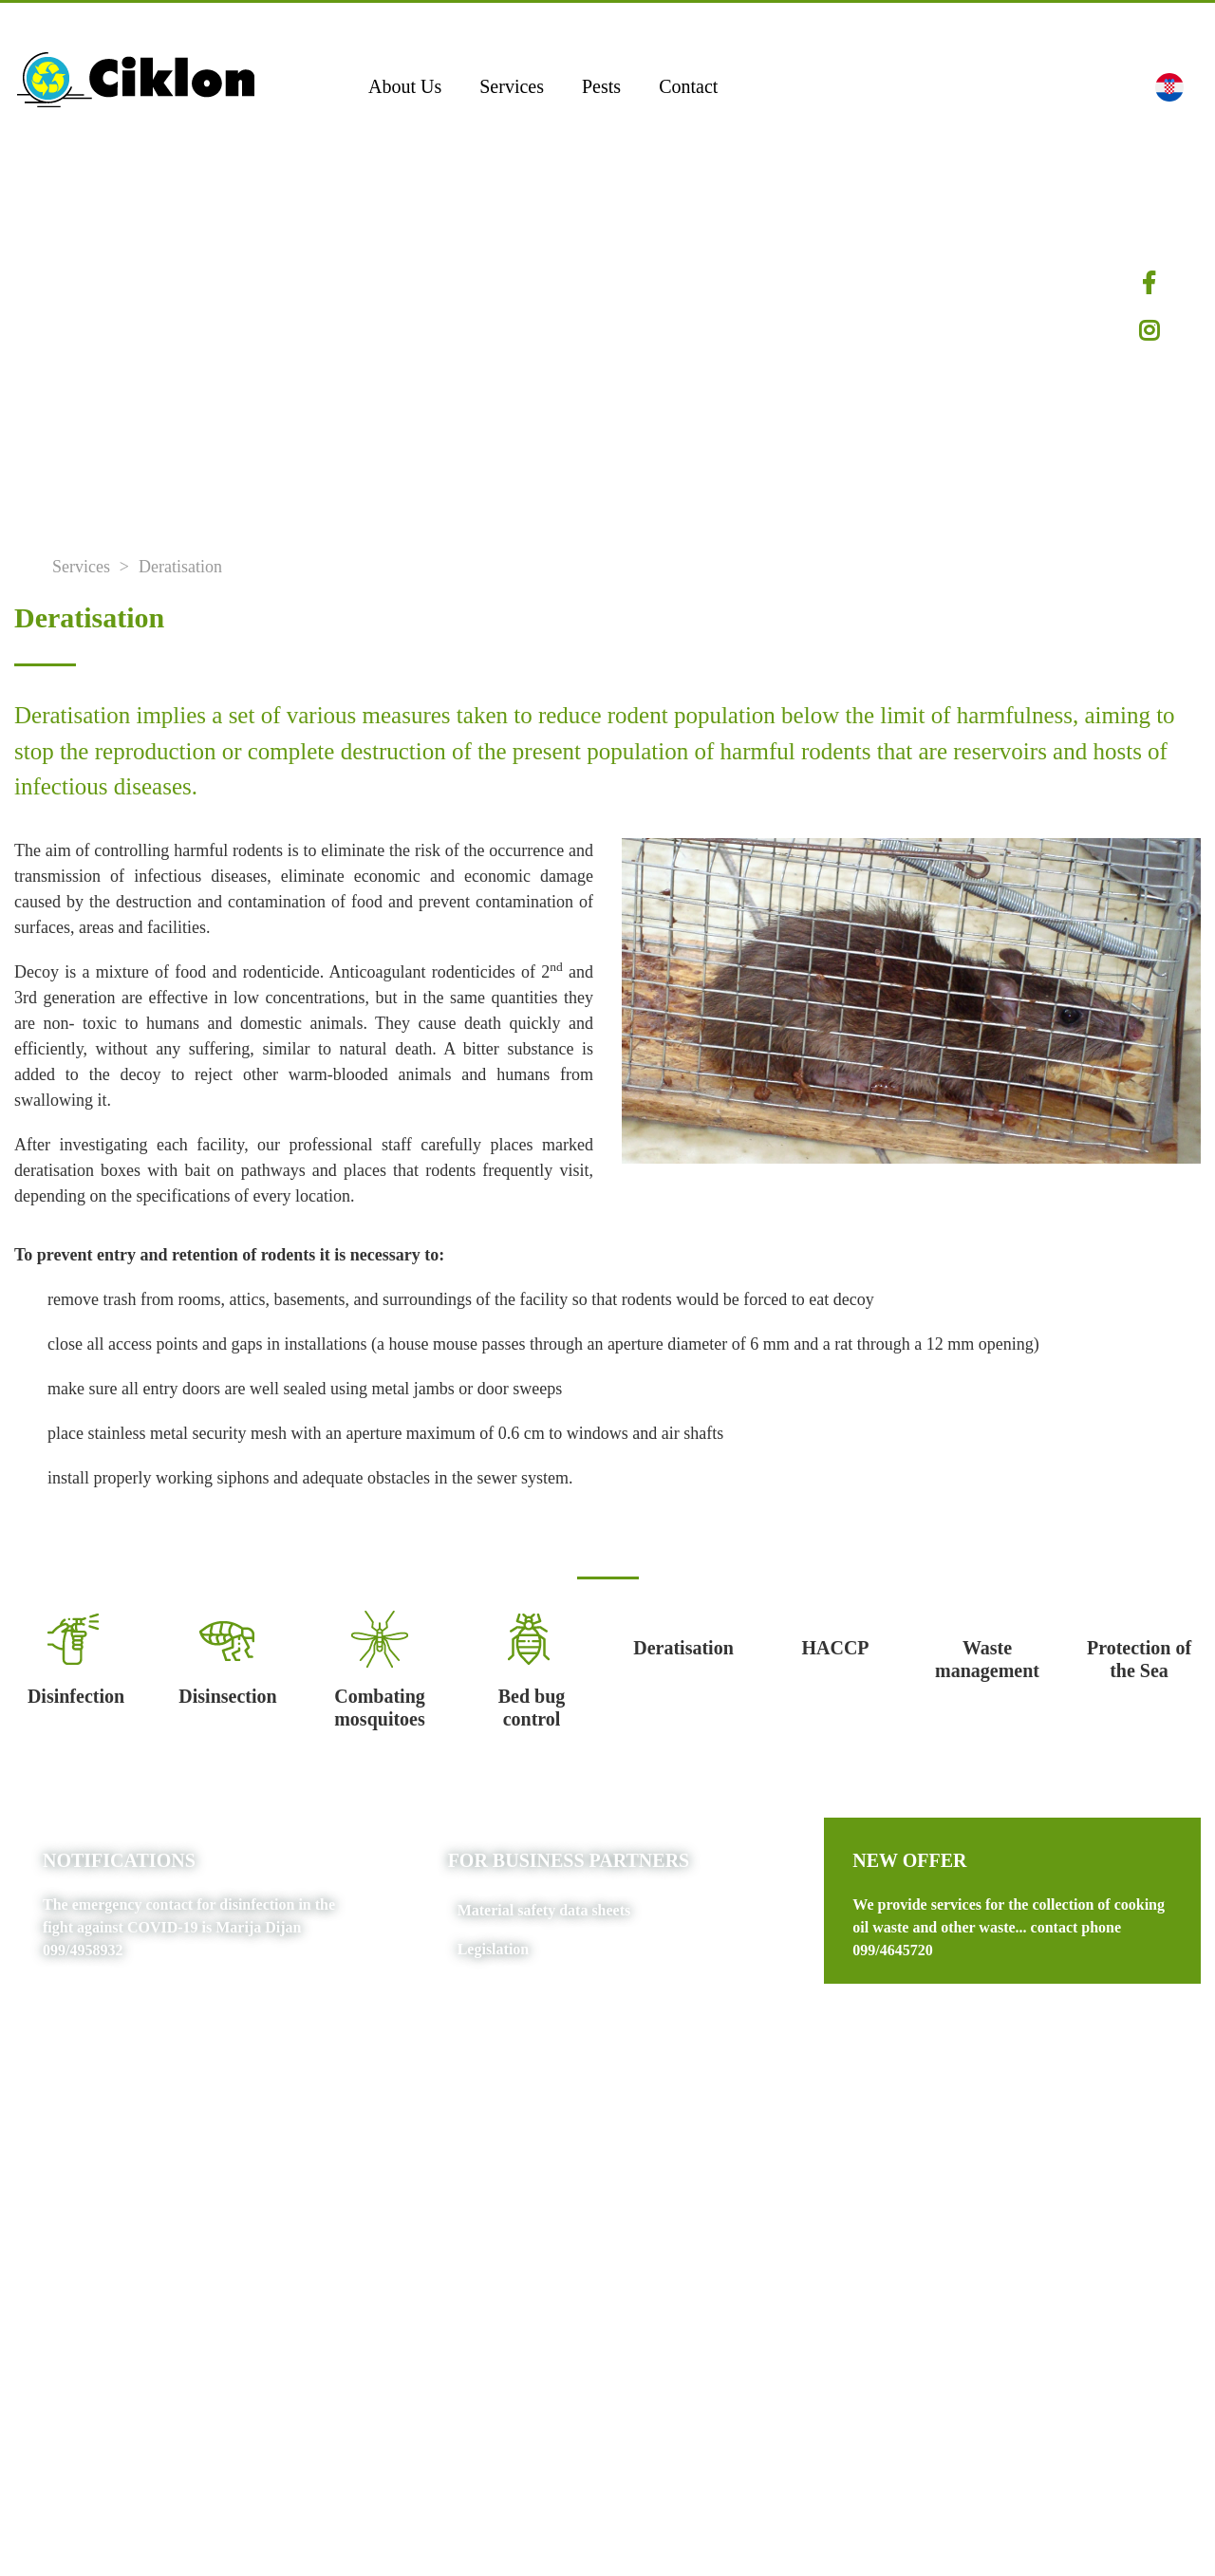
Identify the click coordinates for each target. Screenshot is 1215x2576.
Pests (601, 86)
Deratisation (180, 566)
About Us (404, 86)
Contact (688, 86)
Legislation (494, 1949)
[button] (1169, 86)
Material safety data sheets (544, 1910)
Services (511, 86)
